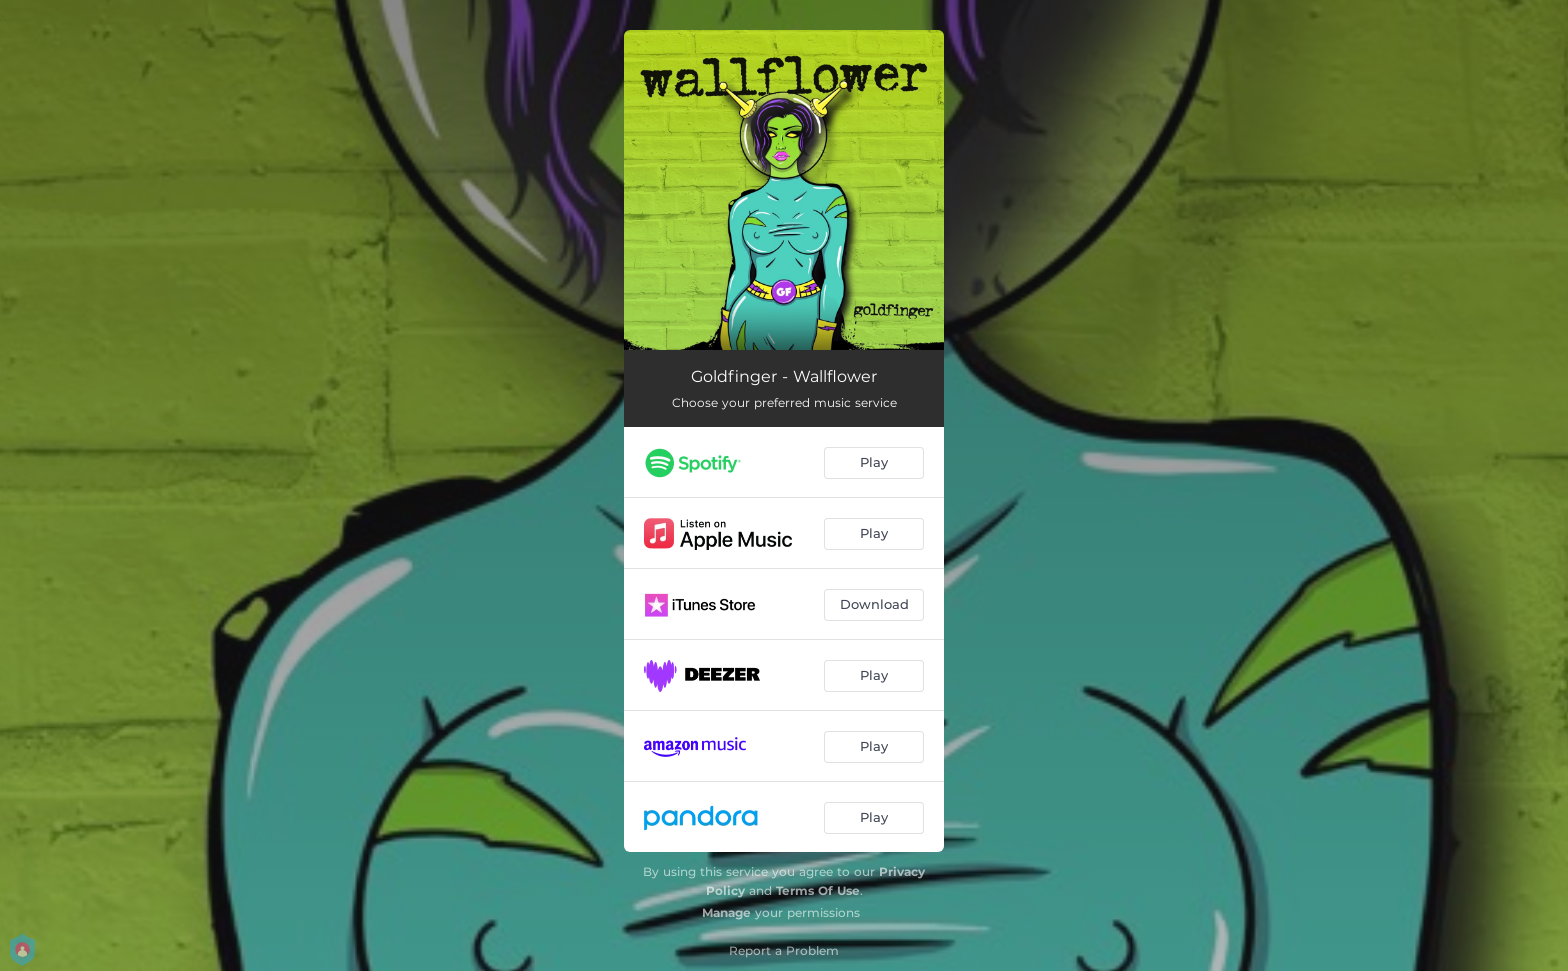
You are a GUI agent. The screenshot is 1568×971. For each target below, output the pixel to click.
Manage (726, 912)
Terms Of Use (818, 890)
